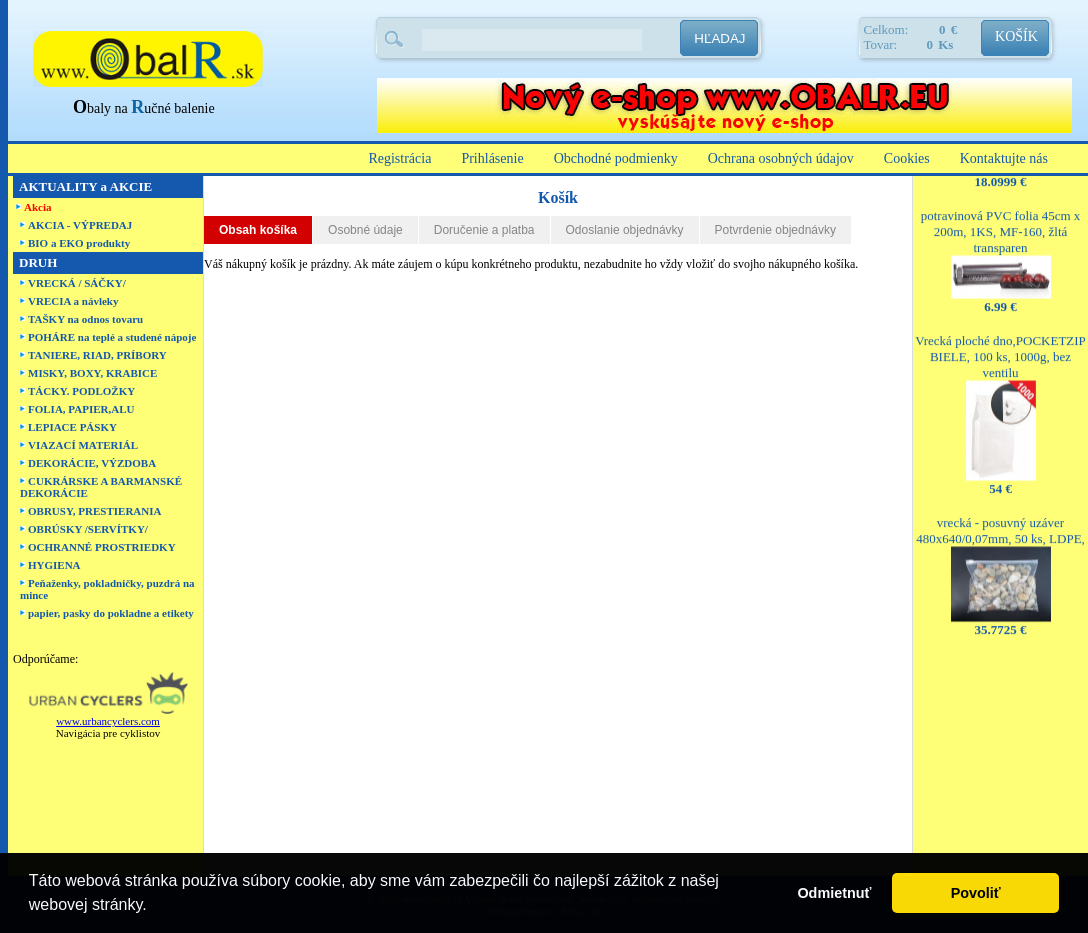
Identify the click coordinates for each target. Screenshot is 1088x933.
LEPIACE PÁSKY (72, 427)
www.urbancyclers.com (108, 721)
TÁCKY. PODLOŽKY (81, 391)
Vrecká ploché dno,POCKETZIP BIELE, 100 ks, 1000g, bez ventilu (1000, 347)
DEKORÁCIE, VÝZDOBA (92, 463)
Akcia (38, 207)
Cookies (907, 158)
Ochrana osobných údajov (781, 158)
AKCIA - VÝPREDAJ (80, 225)
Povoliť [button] (976, 893)
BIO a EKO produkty (79, 243)
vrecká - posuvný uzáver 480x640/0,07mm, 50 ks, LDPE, (1000, 521)
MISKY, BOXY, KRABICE (92, 373)
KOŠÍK (1016, 36)
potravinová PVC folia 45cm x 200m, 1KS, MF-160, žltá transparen (1001, 222)
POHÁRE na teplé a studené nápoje (112, 337)
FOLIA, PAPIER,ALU (81, 409)
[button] (154, 907)
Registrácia (399, 158)
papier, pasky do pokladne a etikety (111, 613)
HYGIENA (54, 565)
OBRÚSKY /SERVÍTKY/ (88, 529)
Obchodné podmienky (616, 158)
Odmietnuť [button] (834, 893)
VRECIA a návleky (73, 301)
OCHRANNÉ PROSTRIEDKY (102, 547)
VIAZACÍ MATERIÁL (83, 445)
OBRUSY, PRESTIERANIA (94, 511)
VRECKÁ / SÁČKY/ (77, 283)
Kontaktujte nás (1004, 158)
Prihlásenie (492, 158)
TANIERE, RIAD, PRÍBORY (97, 355)
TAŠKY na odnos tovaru (85, 319)
